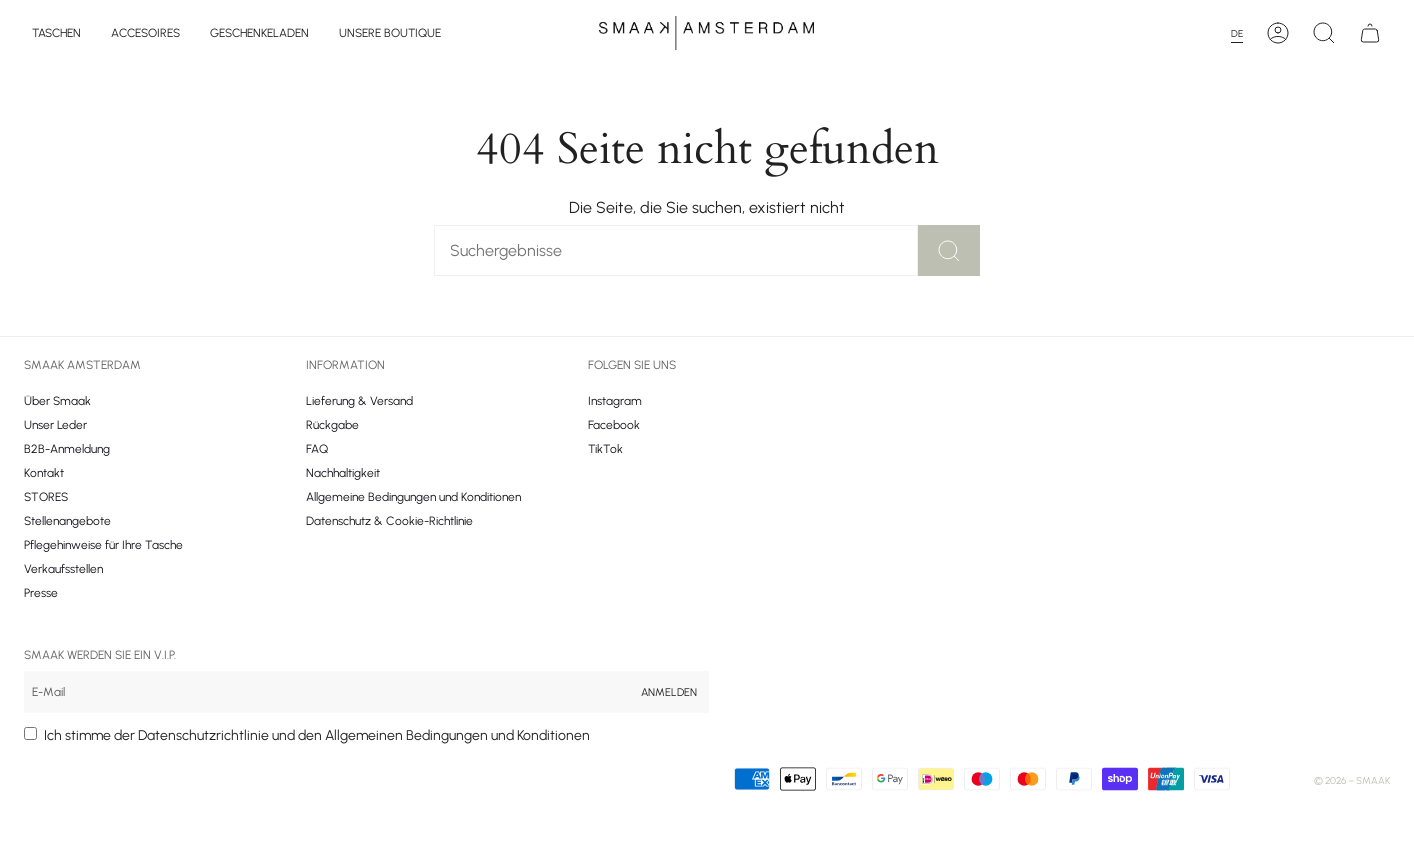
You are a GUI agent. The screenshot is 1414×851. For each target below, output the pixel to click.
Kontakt (44, 473)
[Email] (326, 692)
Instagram (615, 401)
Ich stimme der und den (317, 735)
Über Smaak (57, 401)
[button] (56, 33)
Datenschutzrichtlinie (203, 735)
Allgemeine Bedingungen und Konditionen (413, 497)
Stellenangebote (67, 521)
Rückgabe (332, 425)
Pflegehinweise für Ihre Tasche (103, 545)
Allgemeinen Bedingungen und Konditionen (457, 735)
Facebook (614, 425)
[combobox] (1243, 33)
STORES (46, 497)
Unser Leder (55, 425)
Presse (41, 593)
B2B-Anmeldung (67, 449)
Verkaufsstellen (63, 569)
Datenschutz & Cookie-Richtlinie (389, 521)
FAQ (317, 449)
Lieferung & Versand (359, 401)
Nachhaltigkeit (343, 473)
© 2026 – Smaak (1352, 780)
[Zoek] (645, 250)
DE (1237, 33)
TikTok (605, 449)
